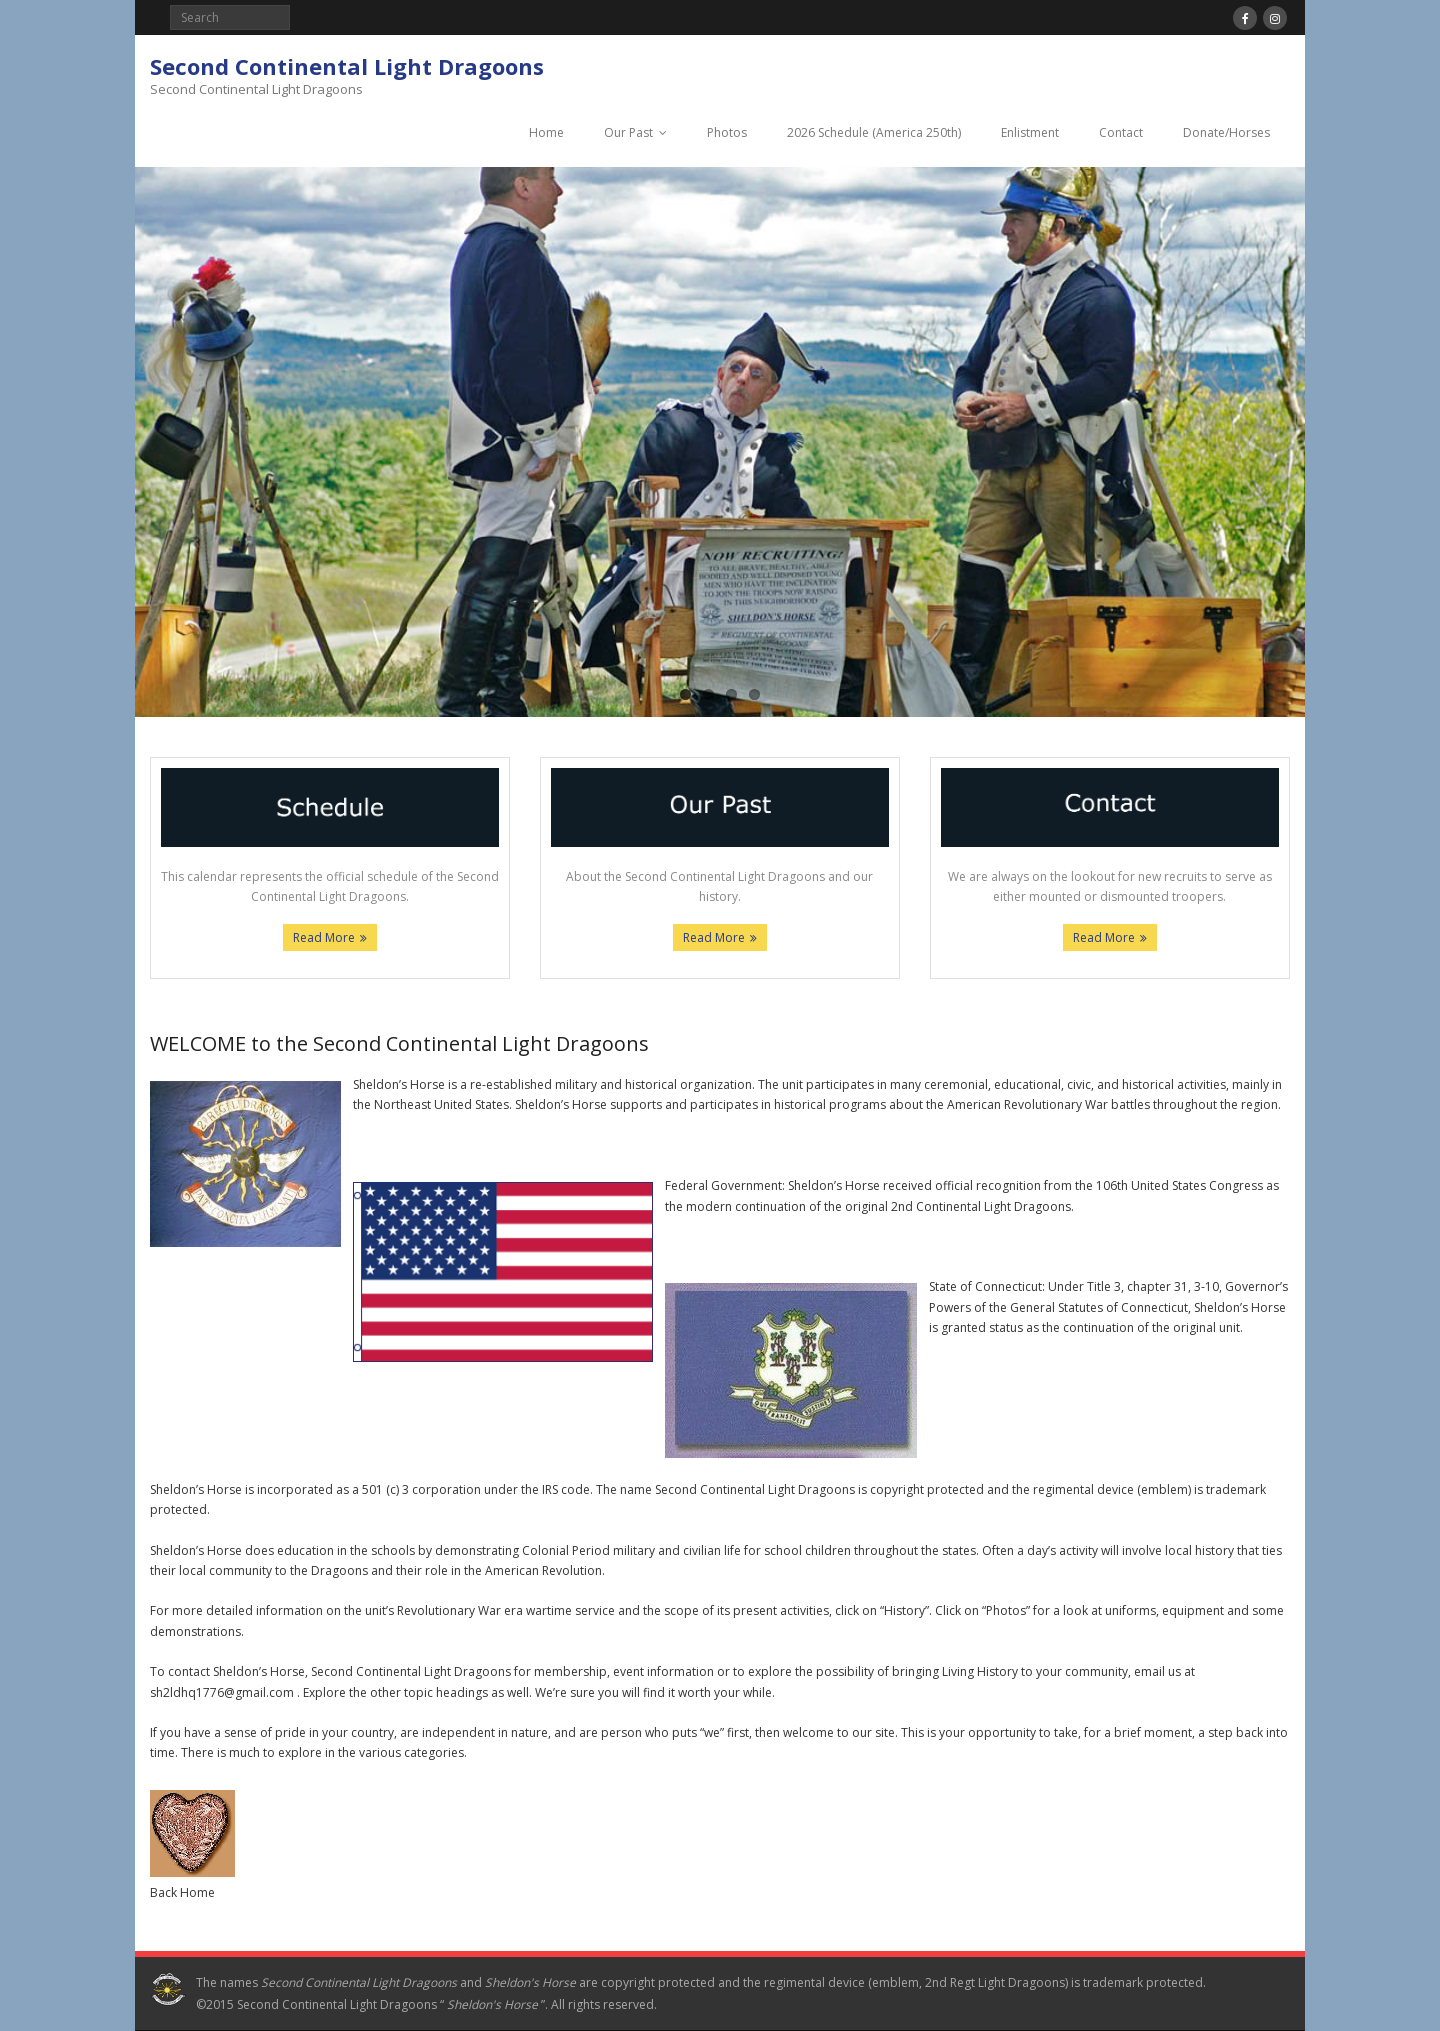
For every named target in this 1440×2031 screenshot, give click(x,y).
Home (546, 132)
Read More (324, 937)
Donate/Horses (1226, 132)
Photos (727, 132)
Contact (1121, 132)
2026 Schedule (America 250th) (874, 132)
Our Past (628, 132)
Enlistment (1030, 132)
